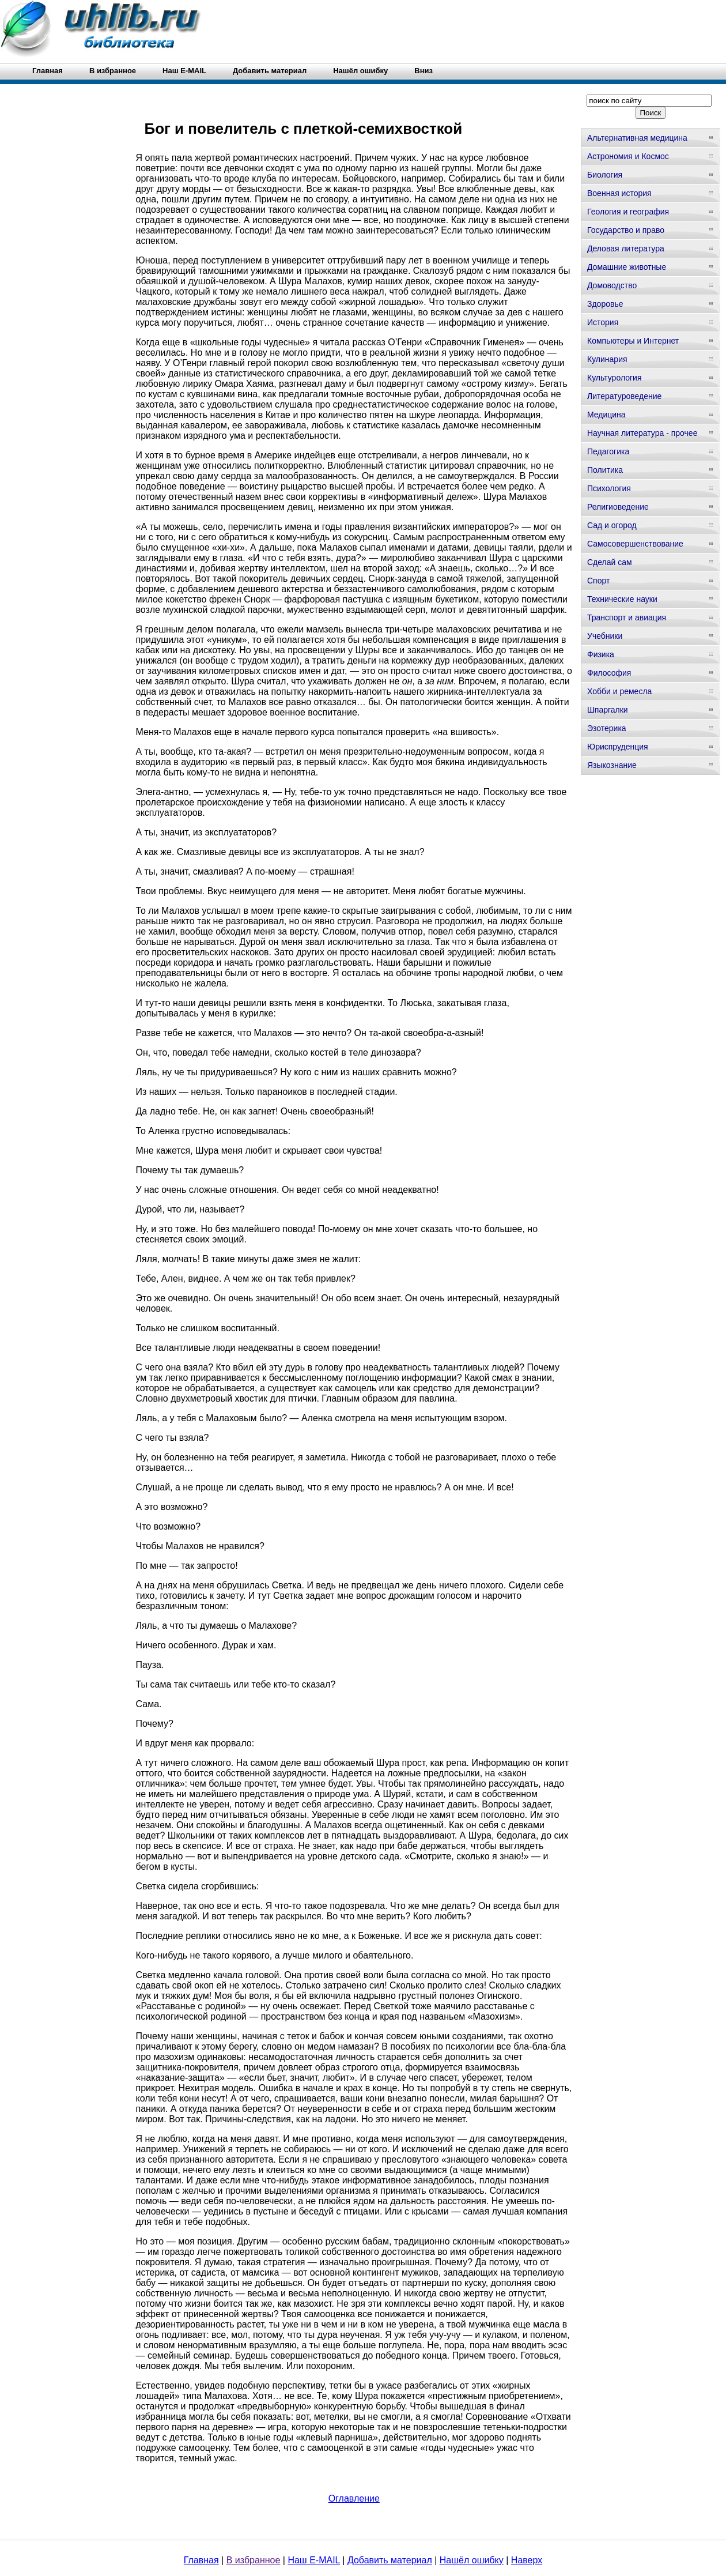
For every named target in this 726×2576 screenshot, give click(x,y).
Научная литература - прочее (642, 433)
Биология (604, 174)
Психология (609, 488)
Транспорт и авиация (626, 617)
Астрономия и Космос (628, 156)
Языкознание (612, 765)
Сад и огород (612, 525)
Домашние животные (626, 267)
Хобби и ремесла (619, 691)
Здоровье (605, 303)
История (602, 322)
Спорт (598, 580)
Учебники (604, 636)
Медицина (606, 414)
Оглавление (354, 2498)
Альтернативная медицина (637, 137)
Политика (605, 469)
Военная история (619, 193)
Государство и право (625, 230)
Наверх (526, 2560)
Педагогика (608, 451)
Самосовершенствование (635, 543)
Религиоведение (618, 506)
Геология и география (628, 211)
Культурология (614, 377)
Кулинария (607, 359)
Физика (600, 654)
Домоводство (612, 285)
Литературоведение (624, 396)
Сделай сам (609, 562)
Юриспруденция (617, 746)
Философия (609, 672)
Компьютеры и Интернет (633, 340)
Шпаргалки (607, 709)
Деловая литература (625, 248)
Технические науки (622, 599)
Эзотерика (606, 728)
